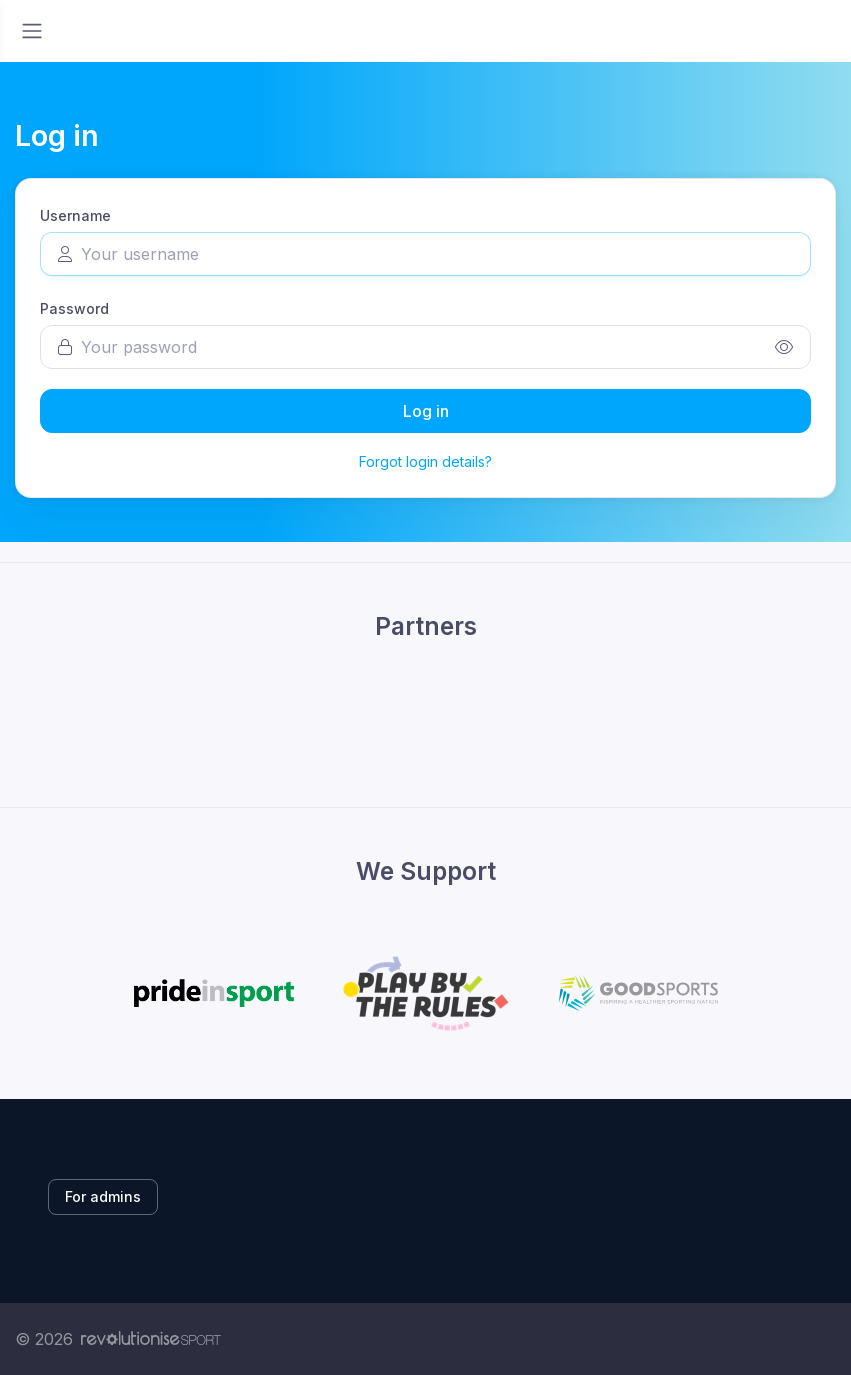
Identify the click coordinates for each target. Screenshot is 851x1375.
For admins (103, 1196)
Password (74, 308)
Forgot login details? (425, 461)
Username (75, 215)
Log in (426, 411)
